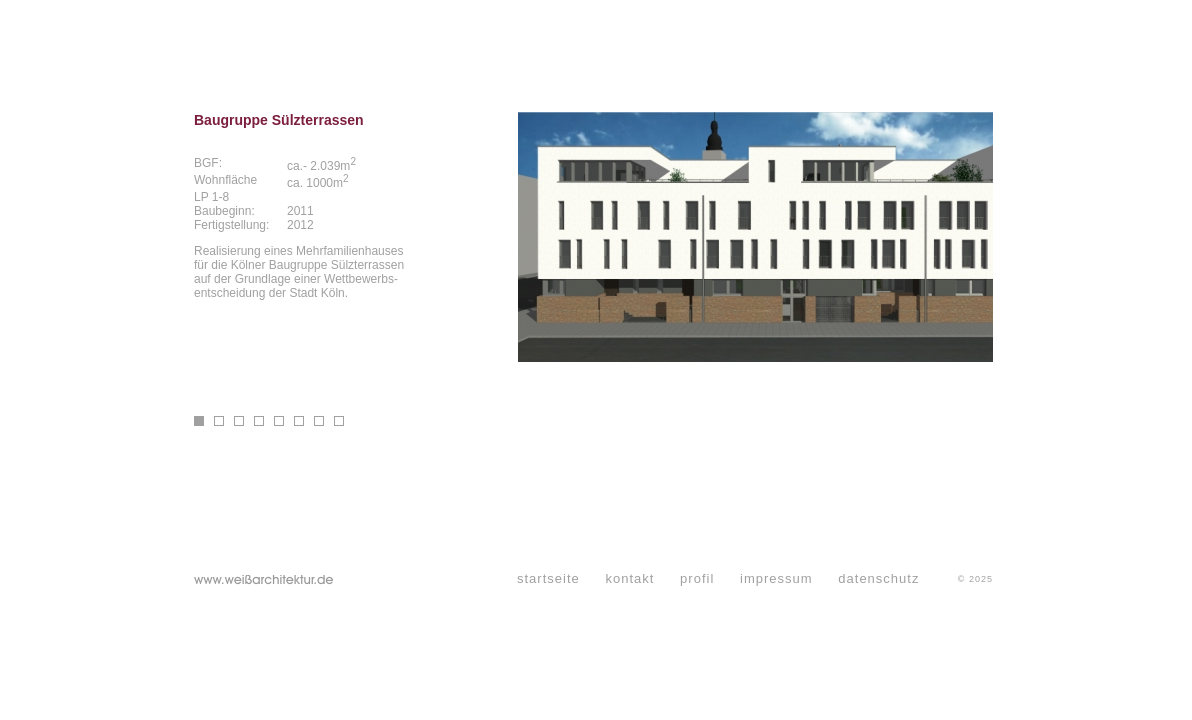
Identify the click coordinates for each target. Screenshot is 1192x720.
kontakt (629, 578)
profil (697, 578)
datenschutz (878, 578)
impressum (776, 578)
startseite (548, 578)
